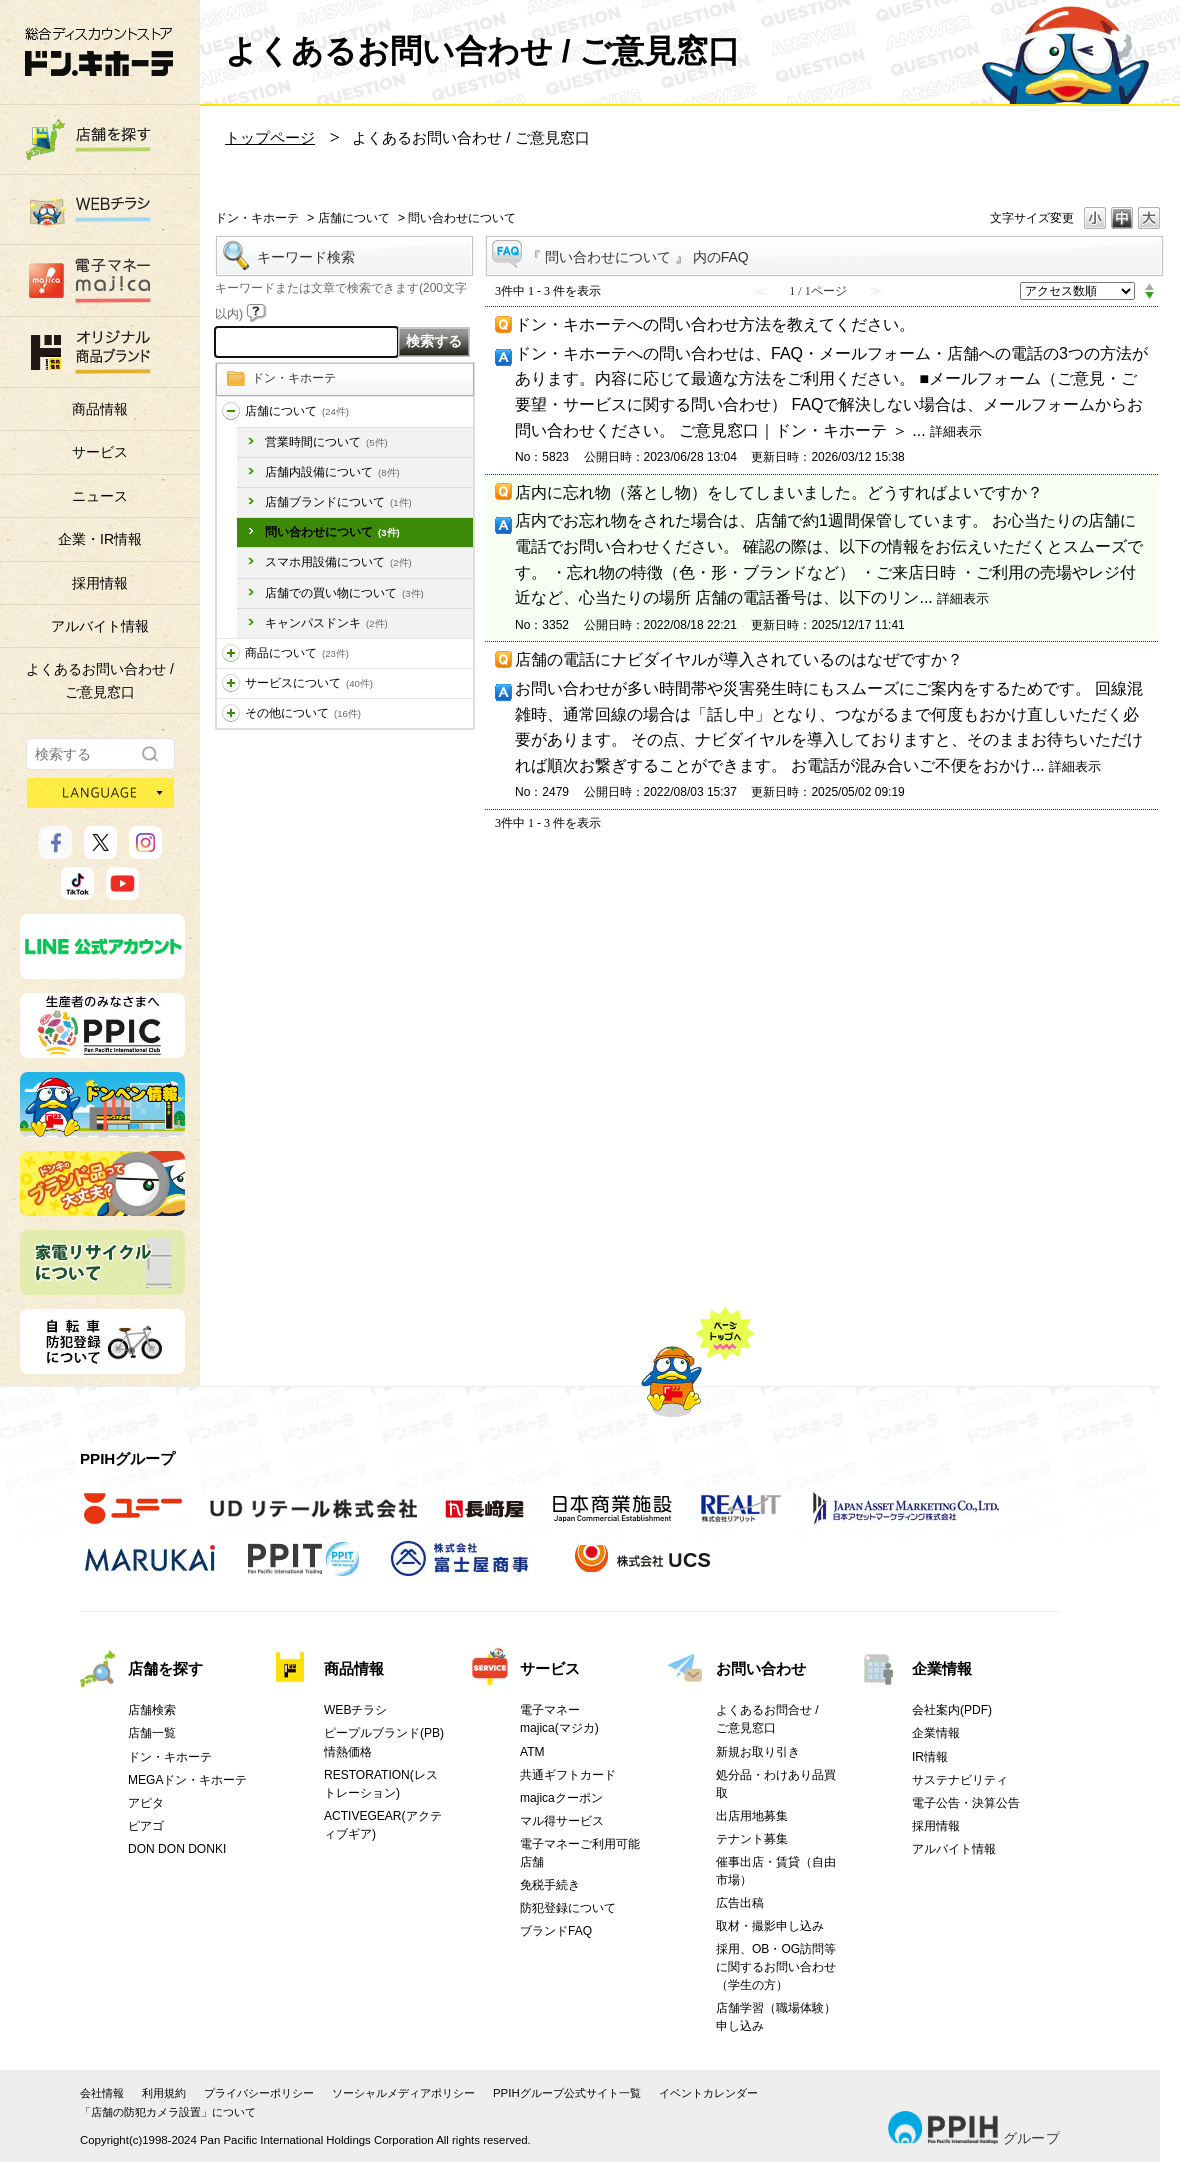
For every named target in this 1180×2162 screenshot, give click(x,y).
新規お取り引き (758, 1752)
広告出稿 (740, 1903)
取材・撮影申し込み (770, 1926)
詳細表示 (956, 431)
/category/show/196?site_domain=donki (231, 683)
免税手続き (550, 1885)
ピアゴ (146, 1826)
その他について (303, 713)
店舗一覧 (152, 1733)
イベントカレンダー (708, 2093)
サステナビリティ (960, 1780)
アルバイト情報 (100, 626)
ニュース (100, 496)
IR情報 (930, 1757)
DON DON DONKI (177, 1849)
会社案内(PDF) (952, 1710)
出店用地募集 (752, 1816)
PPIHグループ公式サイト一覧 (567, 2093)
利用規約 (164, 2093)
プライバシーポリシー (259, 2093)
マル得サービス (562, 1821)
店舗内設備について (332, 472)
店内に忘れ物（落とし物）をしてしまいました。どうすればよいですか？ (779, 492)
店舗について (354, 218)
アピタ (146, 1803)
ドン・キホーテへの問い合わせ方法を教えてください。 (715, 324)
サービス (100, 452)
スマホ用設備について (338, 562)
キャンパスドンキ (326, 623)
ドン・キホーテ (257, 218)
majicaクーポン (561, 1798)
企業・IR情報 (100, 539)
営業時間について (326, 442)
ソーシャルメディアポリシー (403, 2093)
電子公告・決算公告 (966, 1803)
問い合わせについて (332, 532)
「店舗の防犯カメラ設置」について (168, 2112)
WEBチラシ (355, 1710)
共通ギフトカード (568, 1775)
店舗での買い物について (344, 593)
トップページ (270, 137)
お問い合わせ (761, 1668)
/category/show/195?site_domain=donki (231, 653)
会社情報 (102, 2093)
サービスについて (309, 683)
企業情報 (942, 1668)
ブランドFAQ (556, 1931)
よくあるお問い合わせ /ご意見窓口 (100, 680)
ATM (532, 1752)
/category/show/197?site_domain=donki (231, 411)
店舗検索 (152, 1710)
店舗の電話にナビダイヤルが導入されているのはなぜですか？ (739, 659)
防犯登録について (568, 1908)
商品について (297, 653)
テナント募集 (752, 1839)
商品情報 (100, 409)
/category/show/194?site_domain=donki (231, 713)
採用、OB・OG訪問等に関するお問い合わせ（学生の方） (776, 1967)
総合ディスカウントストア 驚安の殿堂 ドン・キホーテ (99, 51)
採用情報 (100, 583)
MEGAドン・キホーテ (187, 1780)
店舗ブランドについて (338, 502)
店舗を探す (165, 1668)
